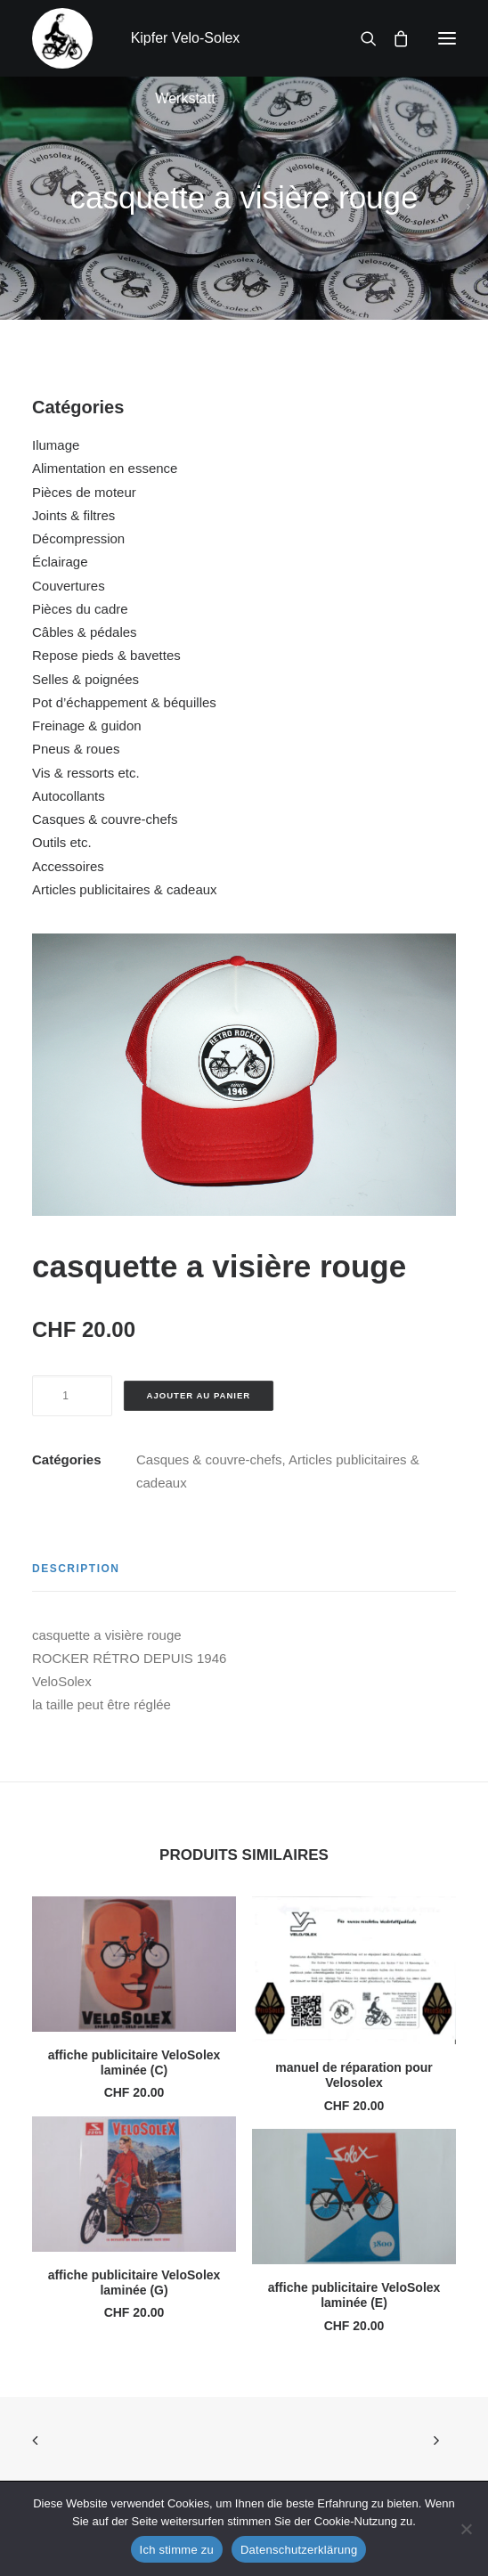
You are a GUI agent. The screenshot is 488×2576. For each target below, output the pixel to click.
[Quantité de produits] (72, 1395)
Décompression (78, 538)
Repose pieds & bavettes (106, 655)
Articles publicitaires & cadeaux (124, 889)
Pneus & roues (75, 748)
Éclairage (60, 561)
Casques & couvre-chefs (104, 819)
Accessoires (68, 866)
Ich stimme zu (177, 2549)
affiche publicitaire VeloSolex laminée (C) (134, 2062)
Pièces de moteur (84, 492)
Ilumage (55, 444)
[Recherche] (361, 38)
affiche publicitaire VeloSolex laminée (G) (134, 2282)
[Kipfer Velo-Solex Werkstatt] (62, 38)
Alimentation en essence (104, 468)
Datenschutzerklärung (298, 2549)
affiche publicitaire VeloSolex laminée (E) (354, 2295)
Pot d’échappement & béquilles (124, 702)
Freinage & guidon (87, 725)
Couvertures (68, 585)
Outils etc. (62, 842)
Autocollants (68, 795)
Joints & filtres (73, 515)
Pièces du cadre (80, 608)
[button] (447, 38)
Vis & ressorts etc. (86, 772)
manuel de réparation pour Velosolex (354, 2075)
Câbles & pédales (84, 632)
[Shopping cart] (393, 38)
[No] (466, 2529)
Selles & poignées (85, 679)
